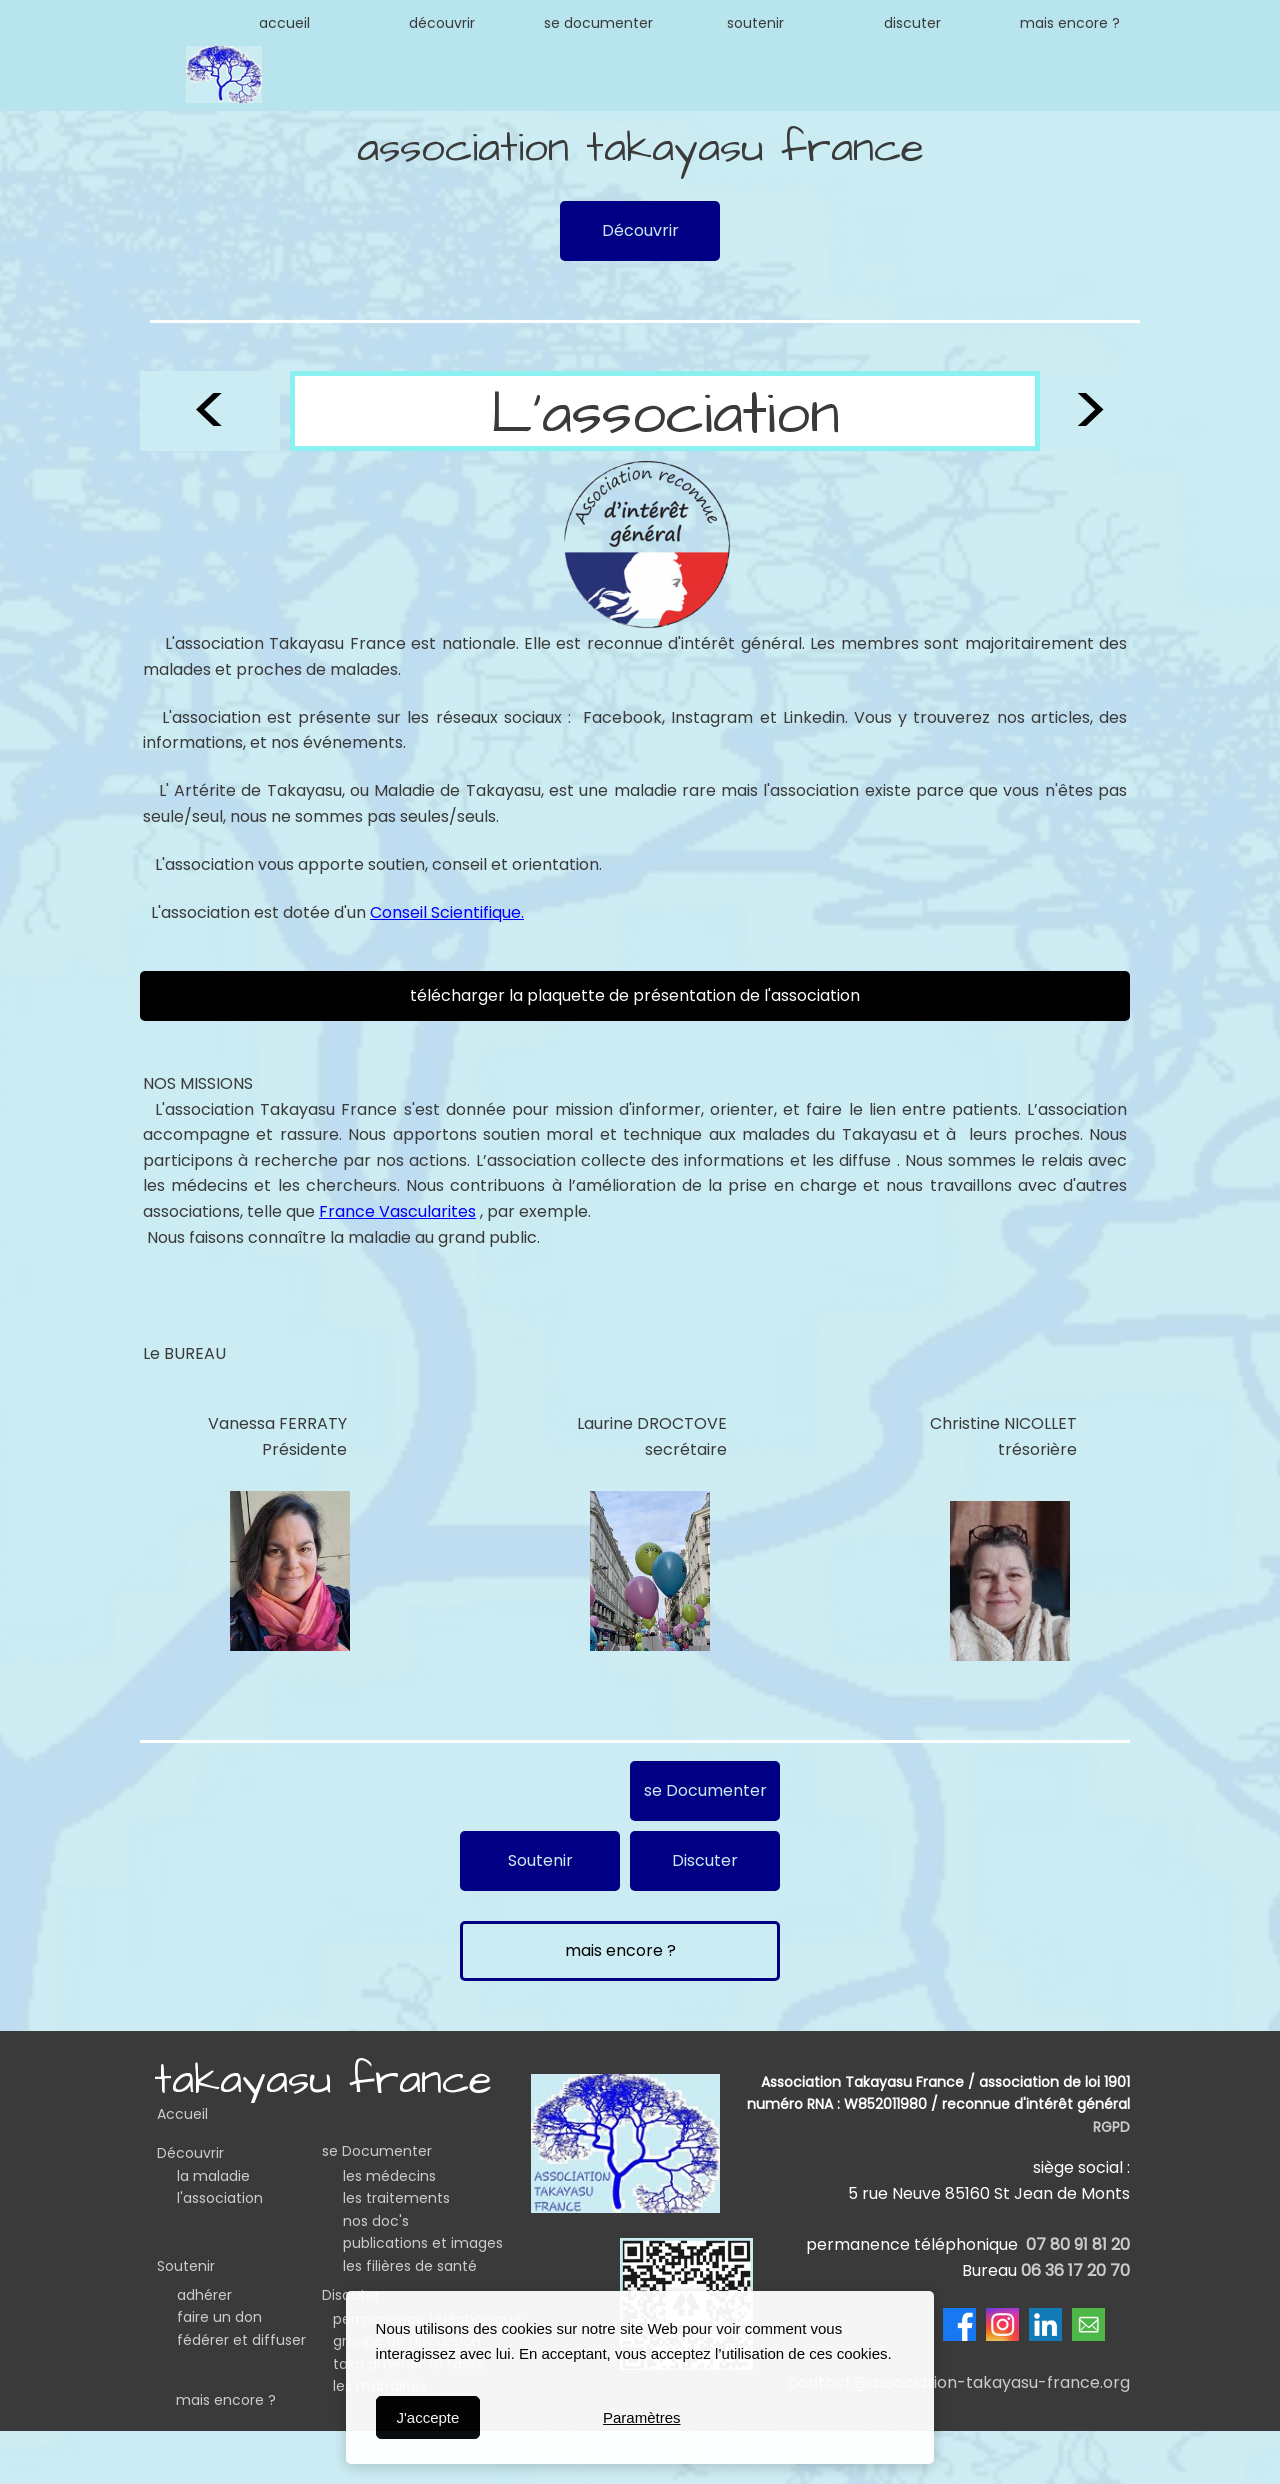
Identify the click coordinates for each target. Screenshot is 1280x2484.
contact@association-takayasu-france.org (959, 2382)
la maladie (213, 2176)
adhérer (204, 2295)
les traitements (396, 2198)
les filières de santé (410, 2266)
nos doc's (376, 2221)
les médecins (389, 2176)
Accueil (182, 2114)
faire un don (219, 2317)
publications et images (423, 2243)
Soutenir (186, 2266)
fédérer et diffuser (241, 2340)
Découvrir (190, 2153)
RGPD (1111, 2127)
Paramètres (642, 2417)
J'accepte (427, 2417)
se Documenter (377, 2151)
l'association (220, 2198)
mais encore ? (226, 2400)
